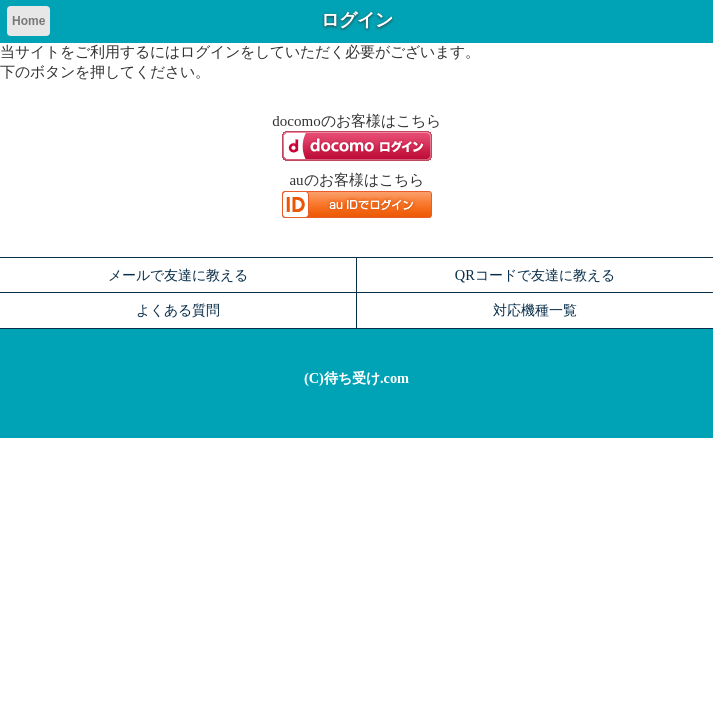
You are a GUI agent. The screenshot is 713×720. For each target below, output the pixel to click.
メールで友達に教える (178, 275)
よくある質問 (178, 310)
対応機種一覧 (535, 310)
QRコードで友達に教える (535, 275)
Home (28, 21)
